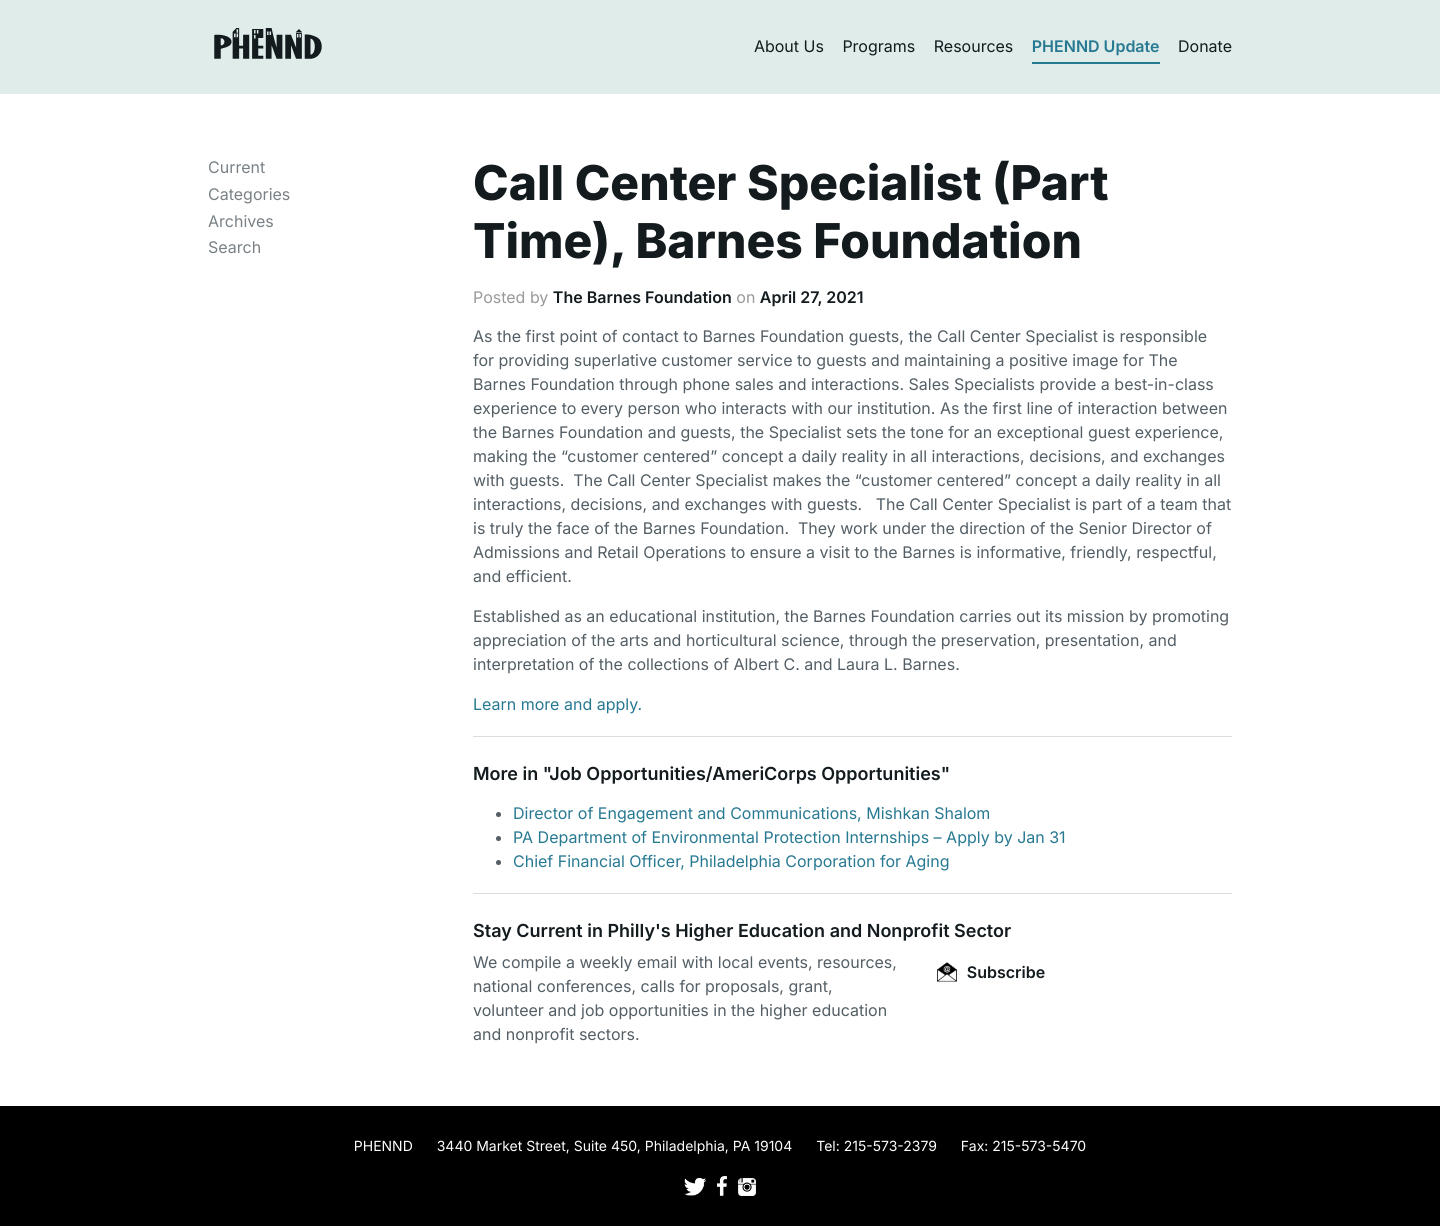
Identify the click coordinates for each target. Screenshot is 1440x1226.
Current (236, 167)
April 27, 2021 (812, 297)
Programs (878, 46)
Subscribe (991, 972)
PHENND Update (1096, 46)
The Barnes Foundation (642, 297)
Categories (249, 194)
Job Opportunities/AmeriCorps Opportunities (744, 774)
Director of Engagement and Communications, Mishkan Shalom (751, 813)
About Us (789, 46)
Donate (1205, 46)
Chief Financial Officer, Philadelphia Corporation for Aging (731, 861)
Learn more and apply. (557, 704)
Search (234, 247)
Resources (974, 46)
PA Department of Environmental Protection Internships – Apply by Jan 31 (789, 837)
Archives (241, 221)
